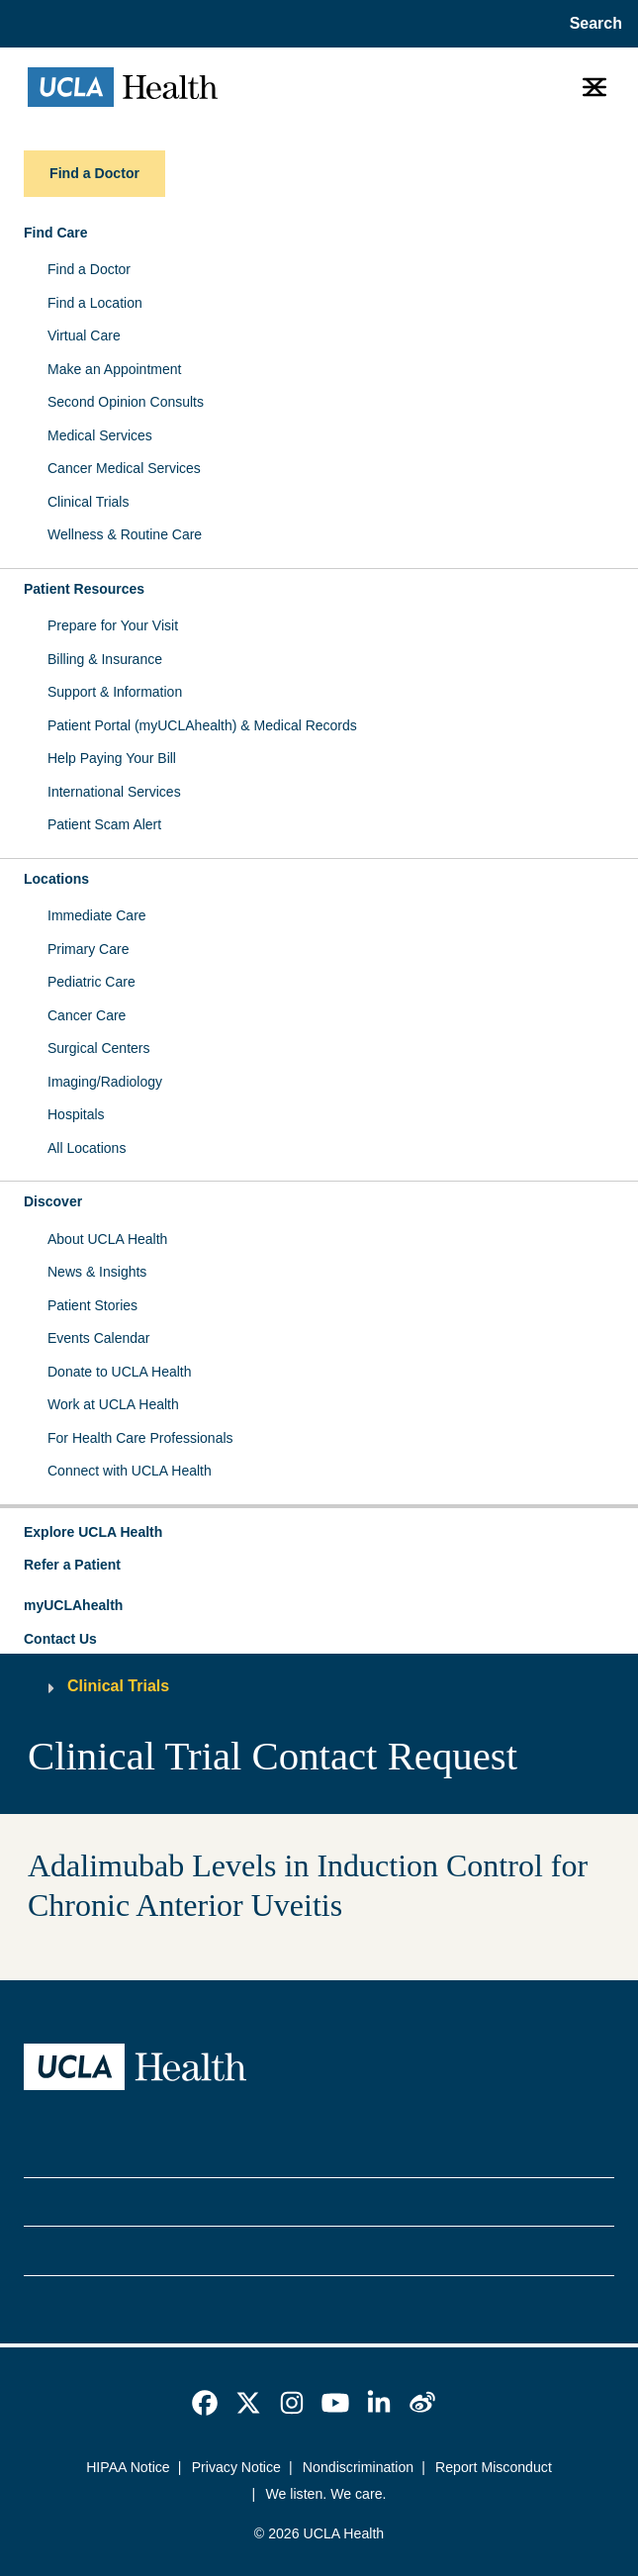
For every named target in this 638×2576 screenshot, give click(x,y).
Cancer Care (86, 1015)
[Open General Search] (590, 24)
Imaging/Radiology (104, 1082)
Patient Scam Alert (104, 824)
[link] (205, 2403)
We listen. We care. (325, 2494)
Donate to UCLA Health (119, 1372)
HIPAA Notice (128, 2467)
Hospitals (76, 1114)
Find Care (56, 232)
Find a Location (94, 303)
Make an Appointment (114, 369)
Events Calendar (98, 1338)
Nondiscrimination (358, 2467)
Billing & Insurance (104, 659)
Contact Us (60, 1639)
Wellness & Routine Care (124, 534)
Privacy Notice (236, 2467)
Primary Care (88, 949)
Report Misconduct (493, 2467)
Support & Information (114, 692)
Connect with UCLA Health (129, 1471)
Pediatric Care (91, 982)
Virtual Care (84, 335)
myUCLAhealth (73, 1605)
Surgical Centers (98, 1048)
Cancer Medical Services (124, 468)
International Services (114, 792)
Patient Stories (92, 1305)
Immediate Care (96, 915)
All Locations (86, 1148)
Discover (53, 1201)
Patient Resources (84, 589)
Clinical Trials (88, 502)
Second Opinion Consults (125, 402)
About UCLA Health (107, 1239)
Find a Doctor (89, 269)
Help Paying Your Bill (111, 758)
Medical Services (99, 435)
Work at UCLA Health (113, 1404)
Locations (56, 879)
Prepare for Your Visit (112, 625)
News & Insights (96, 1272)
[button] (319, 1533)
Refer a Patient (72, 1565)
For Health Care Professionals (140, 1438)
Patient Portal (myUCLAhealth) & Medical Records (202, 725)
